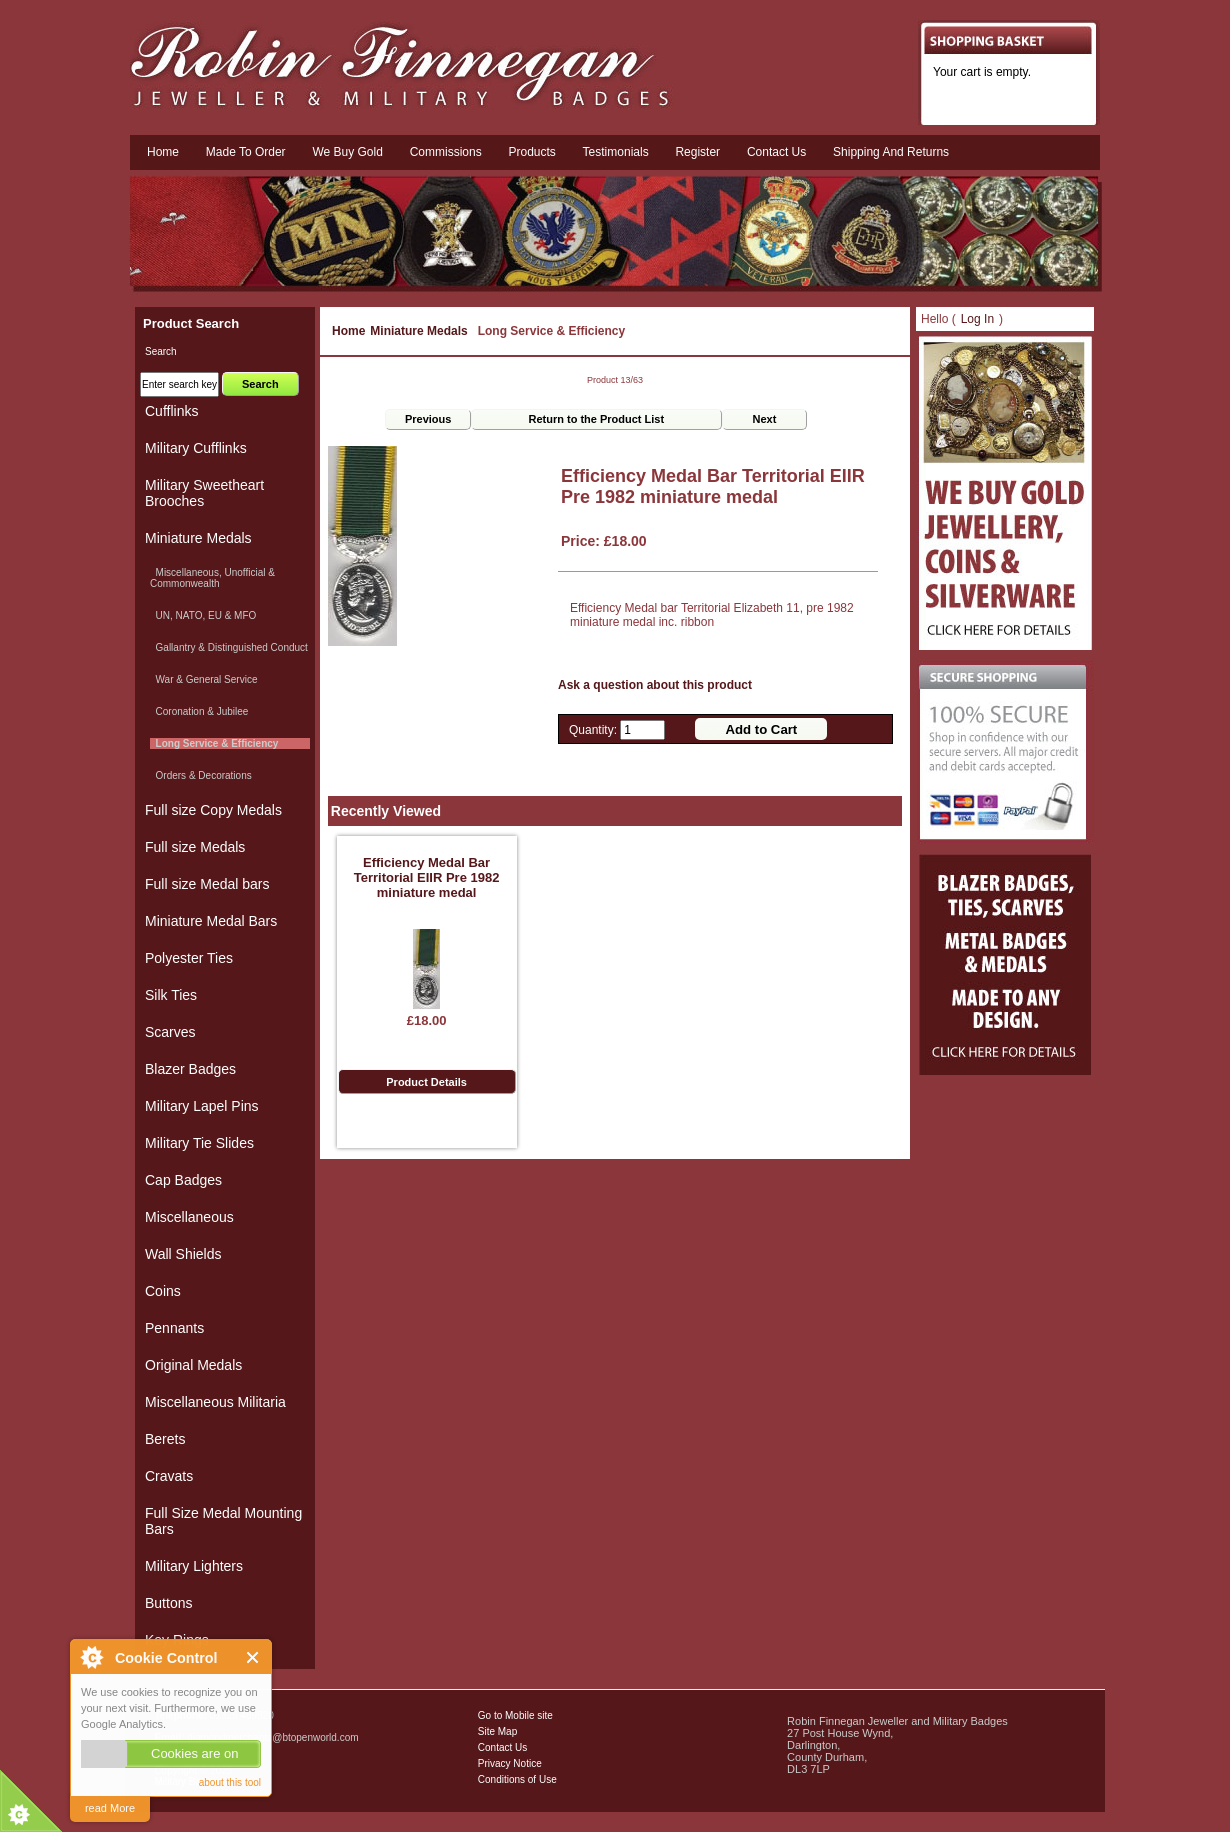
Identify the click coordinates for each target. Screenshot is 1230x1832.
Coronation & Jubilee (199, 711)
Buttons (168, 1603)
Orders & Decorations (201, 775)
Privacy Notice (510, 1763)
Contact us (776, 152)
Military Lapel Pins (202, 1106)
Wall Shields (183, 1254)
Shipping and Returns (891, 152)
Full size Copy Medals (213, 810)
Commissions (446, 152)
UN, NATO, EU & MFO (203, 615)
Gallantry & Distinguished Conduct (229, 647)
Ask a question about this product (655, 685)
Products (531, 152)
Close (253, 1657)
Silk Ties (171, 995)
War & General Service (203, 679)
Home (163, 152)
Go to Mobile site (515, 1715)
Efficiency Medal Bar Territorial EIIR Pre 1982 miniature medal (427, 877)
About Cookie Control (91, 1657)
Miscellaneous (189, 1217)
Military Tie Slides (199, 1143)
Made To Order (246, 152)
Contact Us (502, 1747)
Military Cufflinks (196, 448)
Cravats (169, 1476)
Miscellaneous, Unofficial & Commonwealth (212, 578)
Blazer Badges (190, 1069)
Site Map (497, 1731)
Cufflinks (171, 411)
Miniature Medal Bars (211, 921)
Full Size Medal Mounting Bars (223, 1521)
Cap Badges (183, 1180)
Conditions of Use (517, 1779)
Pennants (174, 1328)
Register (697, 152)
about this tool (230, 1782)
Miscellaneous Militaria (215, 1402)
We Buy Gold (347, 152)
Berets (165, 1439)
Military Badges (188, 1781)
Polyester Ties (189, 958)
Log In (977, 319)
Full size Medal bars (207, 884)
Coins (163, 1291)
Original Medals (193, 1365)
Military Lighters (194, 1566)
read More (110, 1808)
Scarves (170, 1032)
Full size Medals (195, 847)
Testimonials (616, 152)
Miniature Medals (418, 331)
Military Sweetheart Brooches (204, 493)
